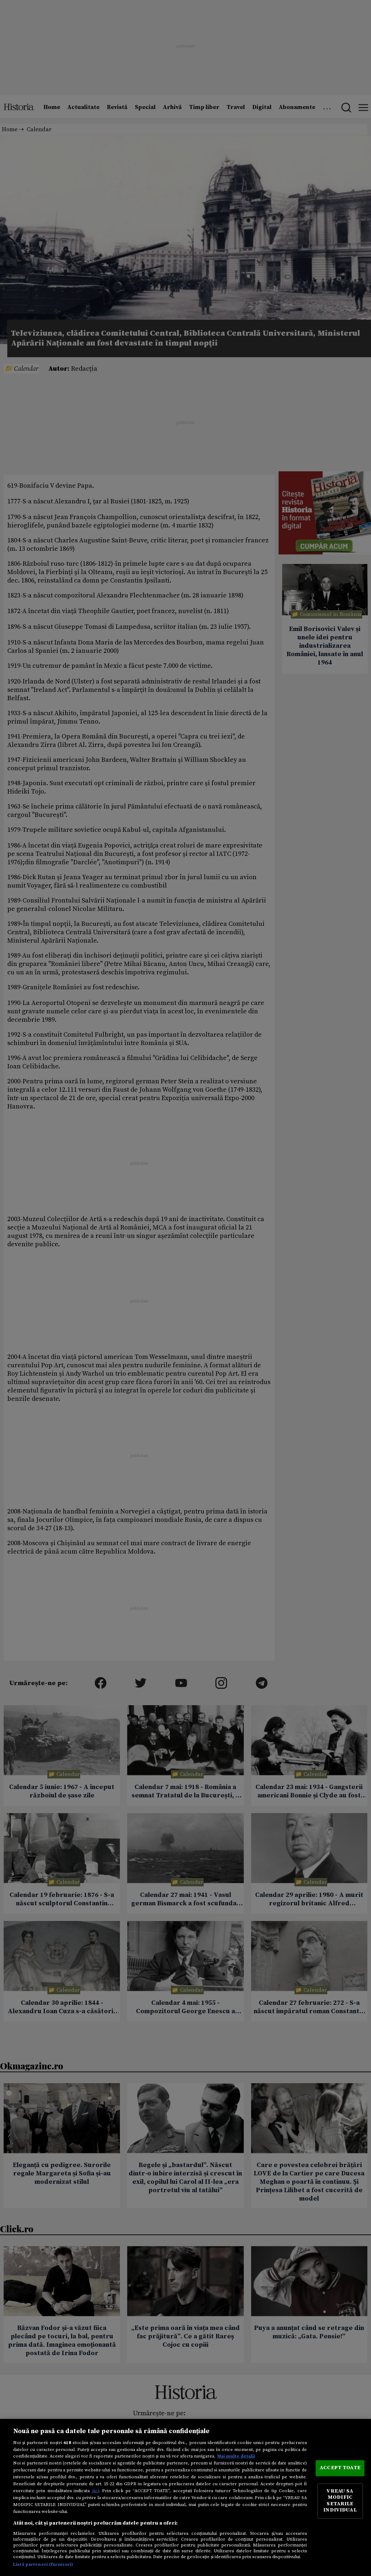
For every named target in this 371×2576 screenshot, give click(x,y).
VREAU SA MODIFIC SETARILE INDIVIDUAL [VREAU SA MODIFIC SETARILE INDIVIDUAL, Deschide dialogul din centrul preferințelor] (339, 2501)
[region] (185, 2497)
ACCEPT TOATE (340, 2468)
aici (95, 2490)
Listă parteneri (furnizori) (43, 2564)
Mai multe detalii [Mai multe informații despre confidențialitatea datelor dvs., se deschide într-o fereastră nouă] (236, 2456)
